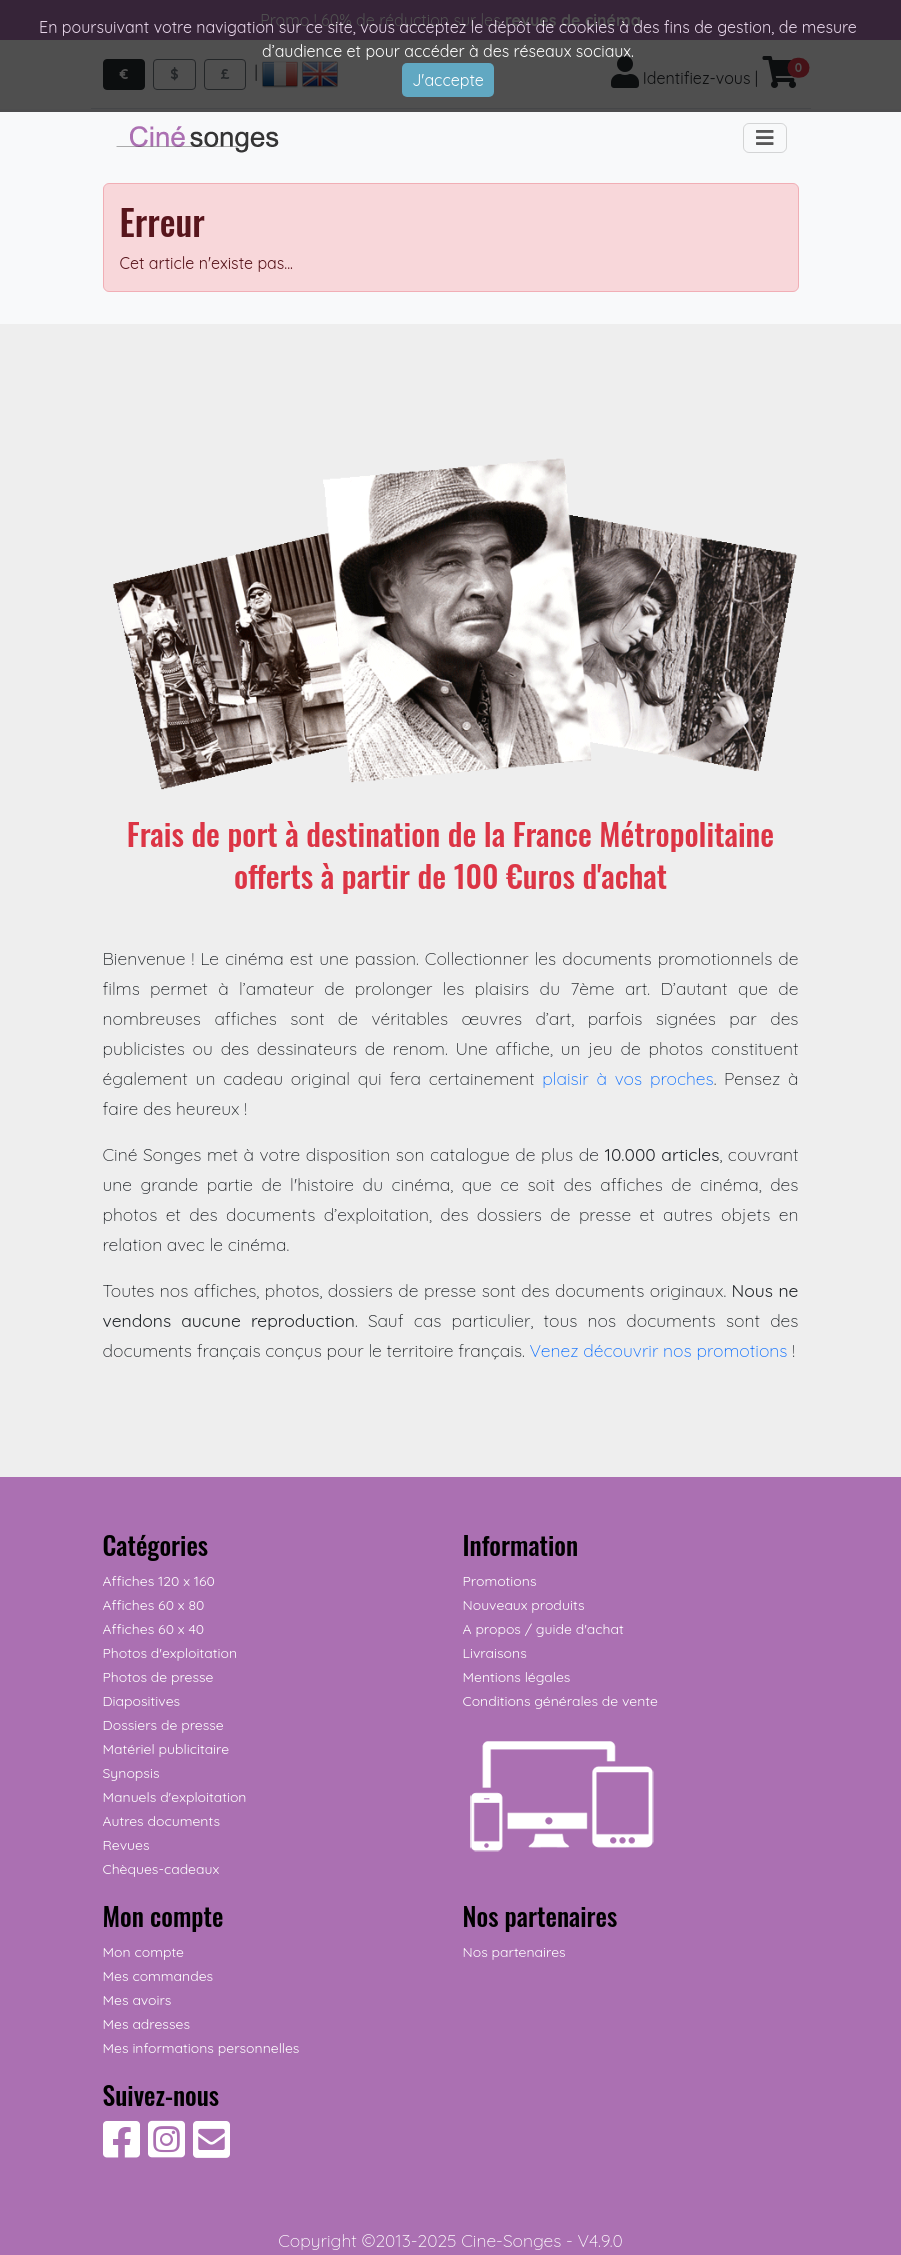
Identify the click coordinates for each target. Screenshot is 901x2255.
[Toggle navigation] (765, 138)
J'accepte (448, 80)
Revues (126, 1845)
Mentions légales (517, 1677)
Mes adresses (146, 2024)
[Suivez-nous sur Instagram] (166, 2150)
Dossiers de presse (163, 1725)
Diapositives (142, 1701)
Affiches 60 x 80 (154, 1605)
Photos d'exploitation (170, 1653)
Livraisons (495, 1653)
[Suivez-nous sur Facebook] (121, 2150)
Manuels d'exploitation (175, 1797)
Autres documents (162, 1821)
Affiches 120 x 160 (159, 1581)
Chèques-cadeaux (161, 1869)
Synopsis (131, 1773)
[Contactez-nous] (211, 2150)
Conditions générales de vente (560, 1701)
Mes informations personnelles (201, 2048)
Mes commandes (158, 1976)
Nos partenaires (514, 1952)
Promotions (500, 1581)
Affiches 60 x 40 (154, 1629)
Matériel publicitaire (166, 1749)
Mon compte (144, 1952)
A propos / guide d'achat (543, 1629)
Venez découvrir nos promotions (659, 1350)
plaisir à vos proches (627, 1078)
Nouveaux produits (524, 1605)
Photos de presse (158, 1677)
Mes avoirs (137, 2000)
